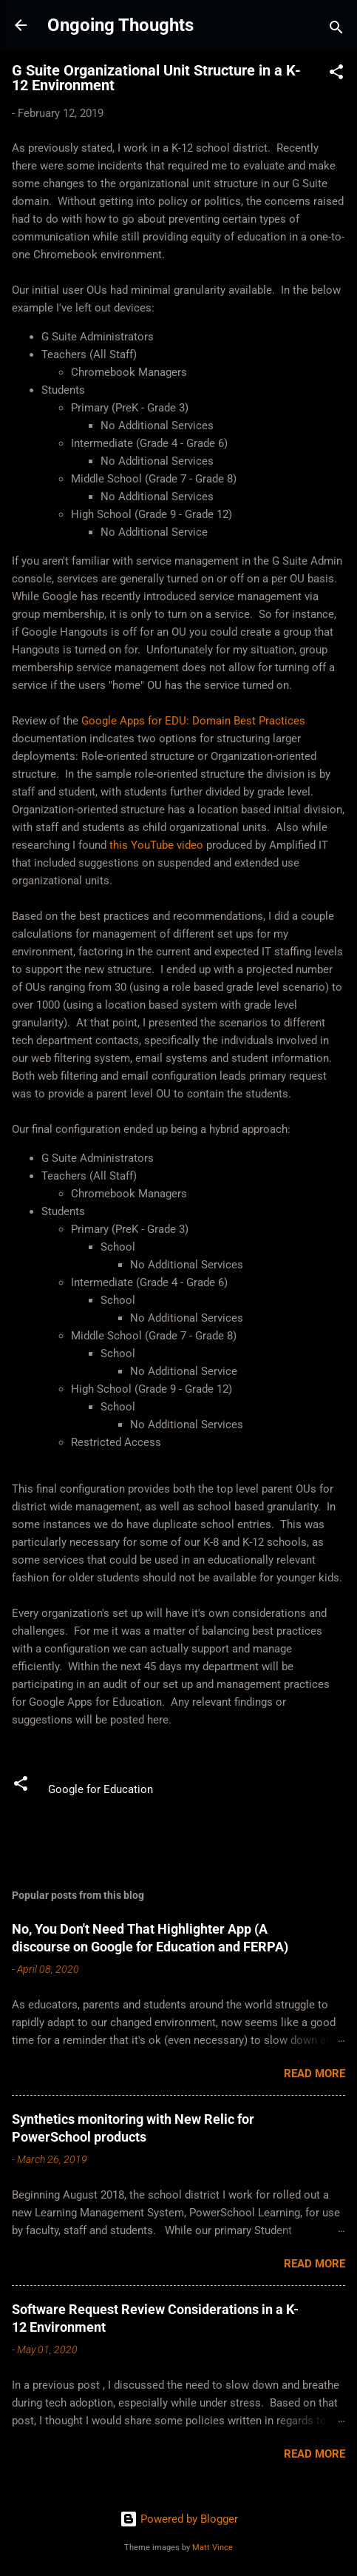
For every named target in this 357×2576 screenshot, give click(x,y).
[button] (336, 74)
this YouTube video (156, 845)
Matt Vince (212, 2547)
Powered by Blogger (179, 2519)
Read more (314, 2073)
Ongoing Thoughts (120, 25)
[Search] (336, 30)
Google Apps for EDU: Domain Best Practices (193, 720)
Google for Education (100, 1789)
